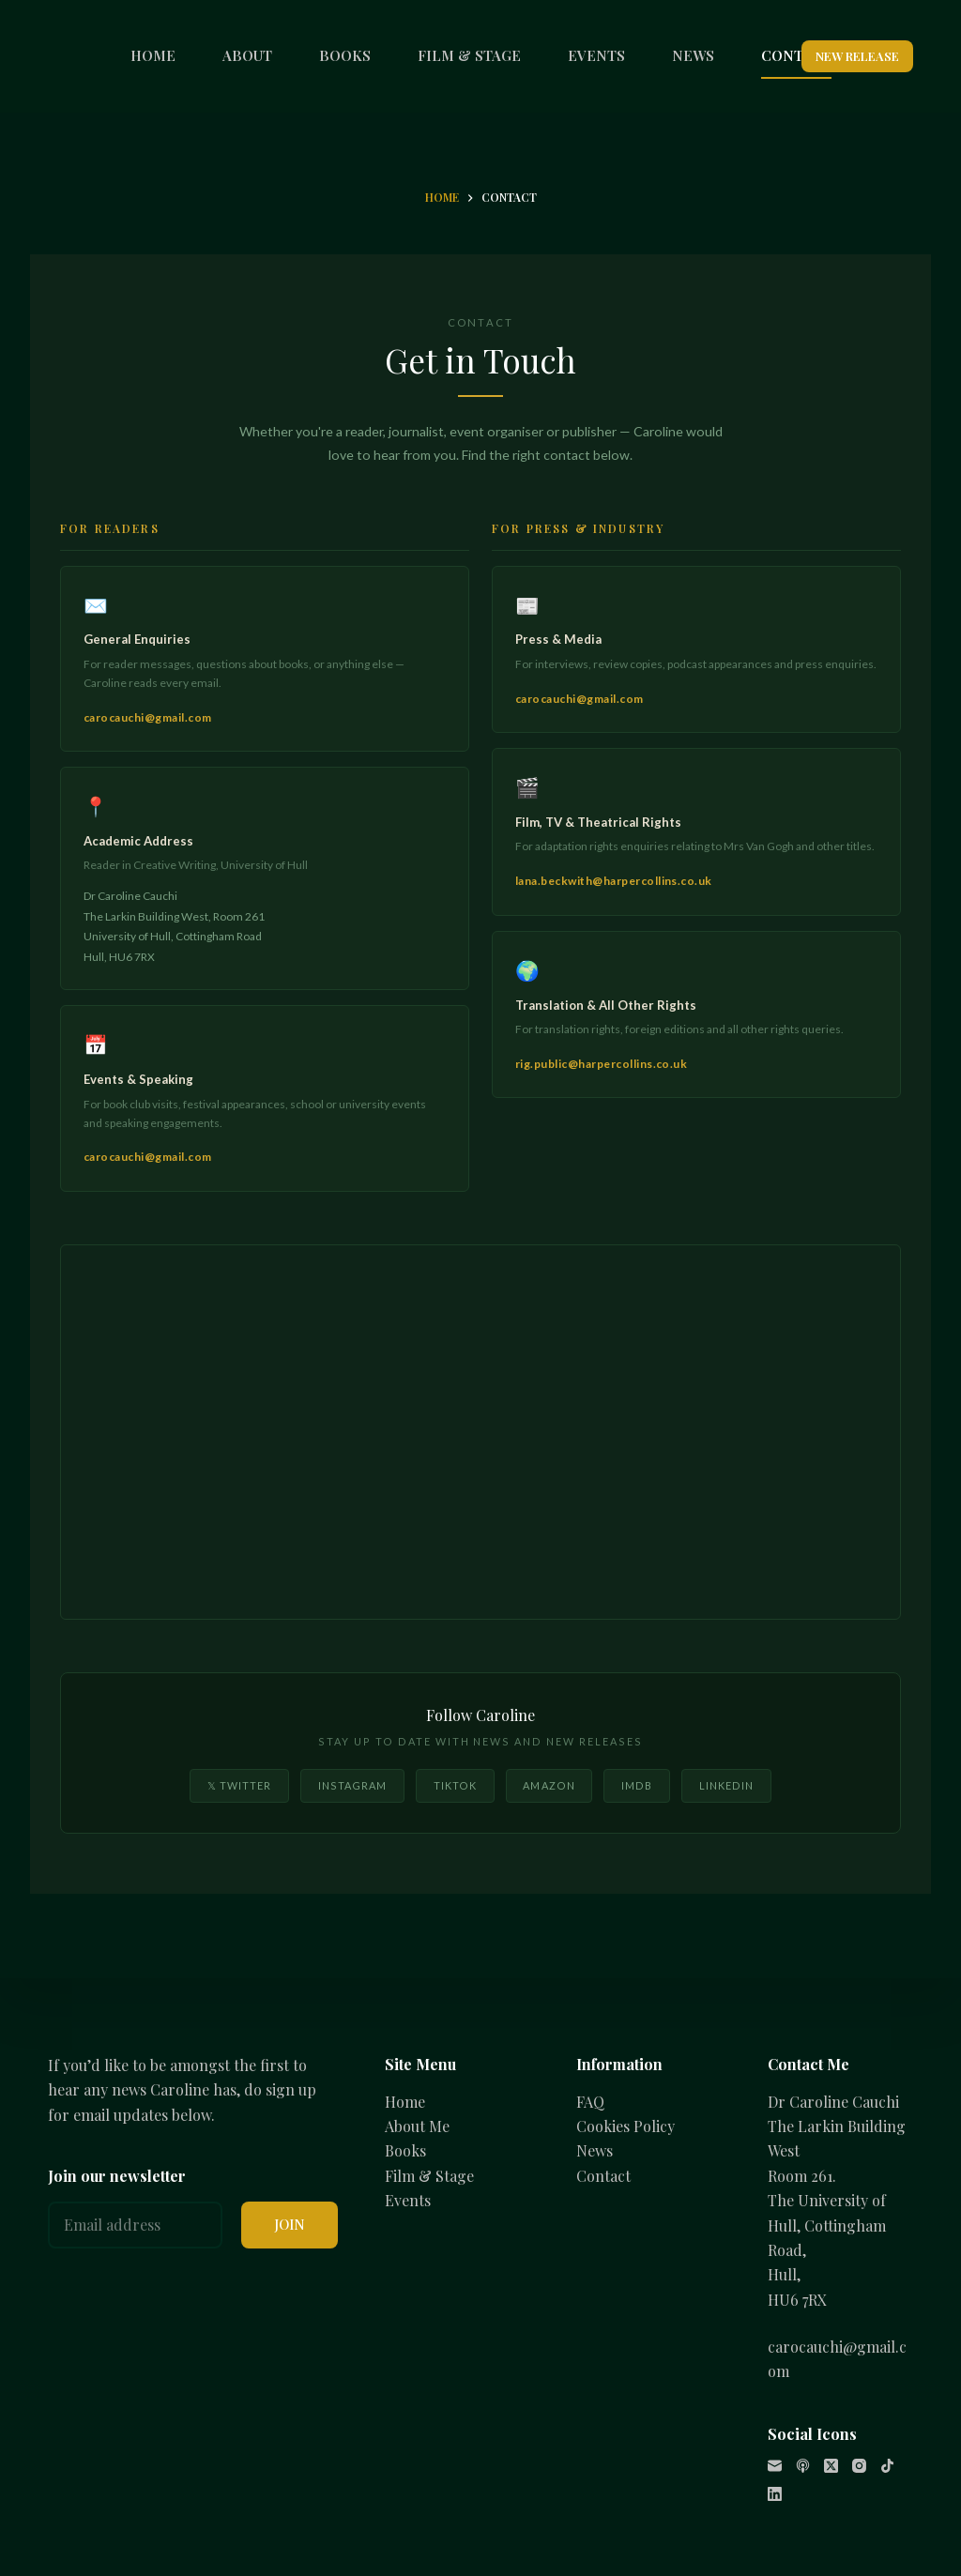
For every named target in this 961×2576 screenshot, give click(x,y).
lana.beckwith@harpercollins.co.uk (613, 881)
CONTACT (796, 55)
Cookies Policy (625, 2126)
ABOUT (247, 55)
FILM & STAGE (469, 55)
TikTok (456, 1785)
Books (405, 2150)
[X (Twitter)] (831, 2466)
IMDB (636, 1785)
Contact (603, 2176)
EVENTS (596, 55)
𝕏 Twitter (239, 1785)
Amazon (549, 1785)
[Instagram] (859, 2466)
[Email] (775, 2466)
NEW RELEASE (857, 56)
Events (408, 2200)
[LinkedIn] (775, 2494)
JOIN (289, 2224)
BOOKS (345, 55)
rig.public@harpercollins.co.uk (601, 1064)
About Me (417, 2126)
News (594, 2150)
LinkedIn (727, 1785)
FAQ (590, 2101)
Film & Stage (429, 2176)
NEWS (693, 55)
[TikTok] (887, 2466)
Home (405, 2101)
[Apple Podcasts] (803, 2466)
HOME (152, 55)
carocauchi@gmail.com (148, 717)
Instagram (353, 1785)
